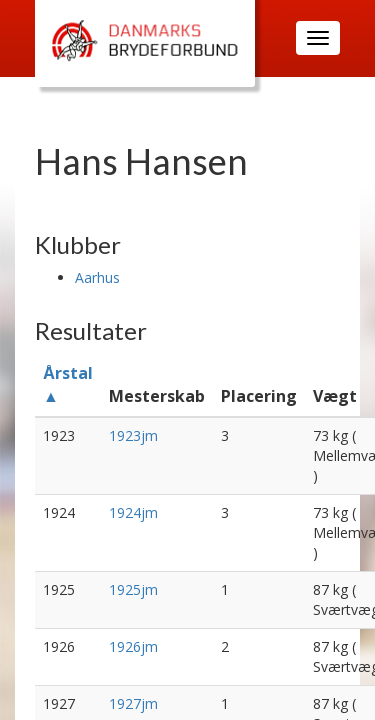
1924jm (133, 512)
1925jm (133, 589)
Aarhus (97, 277)
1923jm (133, 435)
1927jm (133, 703)
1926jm (133, 646)
